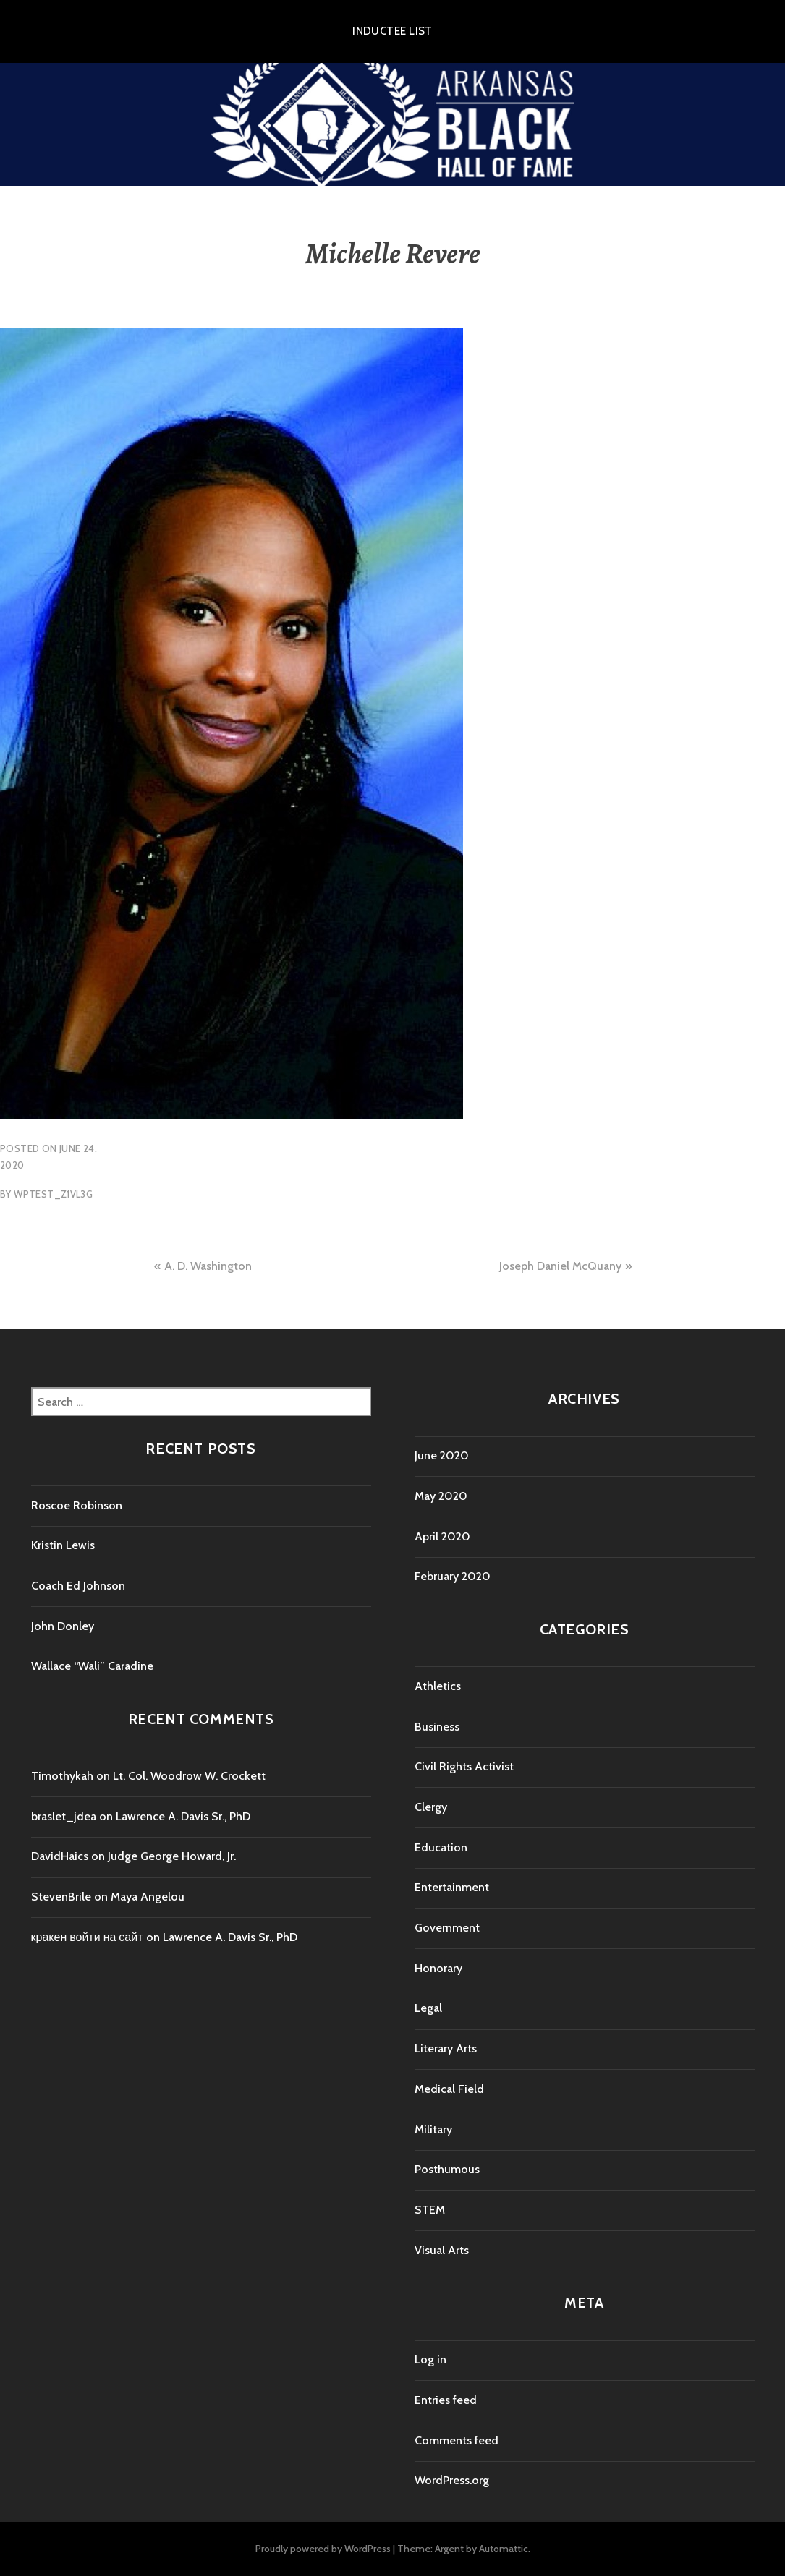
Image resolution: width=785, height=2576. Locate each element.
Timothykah (62, 1776)
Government (447, 1928)
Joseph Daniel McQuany (560, 1266)
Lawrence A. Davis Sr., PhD (183, 1816)
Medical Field (449, 2089)
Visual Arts (442, 2250)
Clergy (431, 1807)
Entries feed (446, 2400)
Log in (430, 2359)
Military (433, 2129)
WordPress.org (452, 2480)
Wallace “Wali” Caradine (92, 1666)
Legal (428, 2008)
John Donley (62, 1626)
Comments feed (456, 2440)
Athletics (438, 1686)
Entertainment (452, 1887)
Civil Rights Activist (464, 1766)
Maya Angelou (147, 1896)
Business (437, 1726)
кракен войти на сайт (87, 1937)
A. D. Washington (208, 1266)
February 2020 (453, 1576)
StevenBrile (61, 1896)
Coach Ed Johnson (78, 1585)
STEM (430, 2210)
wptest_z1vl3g (53, 1194)
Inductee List (392, 31)
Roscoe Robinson (76, 1505)
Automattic (503, 2548)
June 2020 (442, 1455)
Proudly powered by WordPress (323, 2548)
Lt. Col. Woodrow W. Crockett (189, 1776)
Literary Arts (446, 2048)
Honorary (438, 1968)
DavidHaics (59, 1856)
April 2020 (442, 1536)
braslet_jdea (63, 1816)
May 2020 (441, 1496)
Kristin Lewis (63, 1545)
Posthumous (447, 2169)
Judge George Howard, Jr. (172, 1856)
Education (441, 1847)
